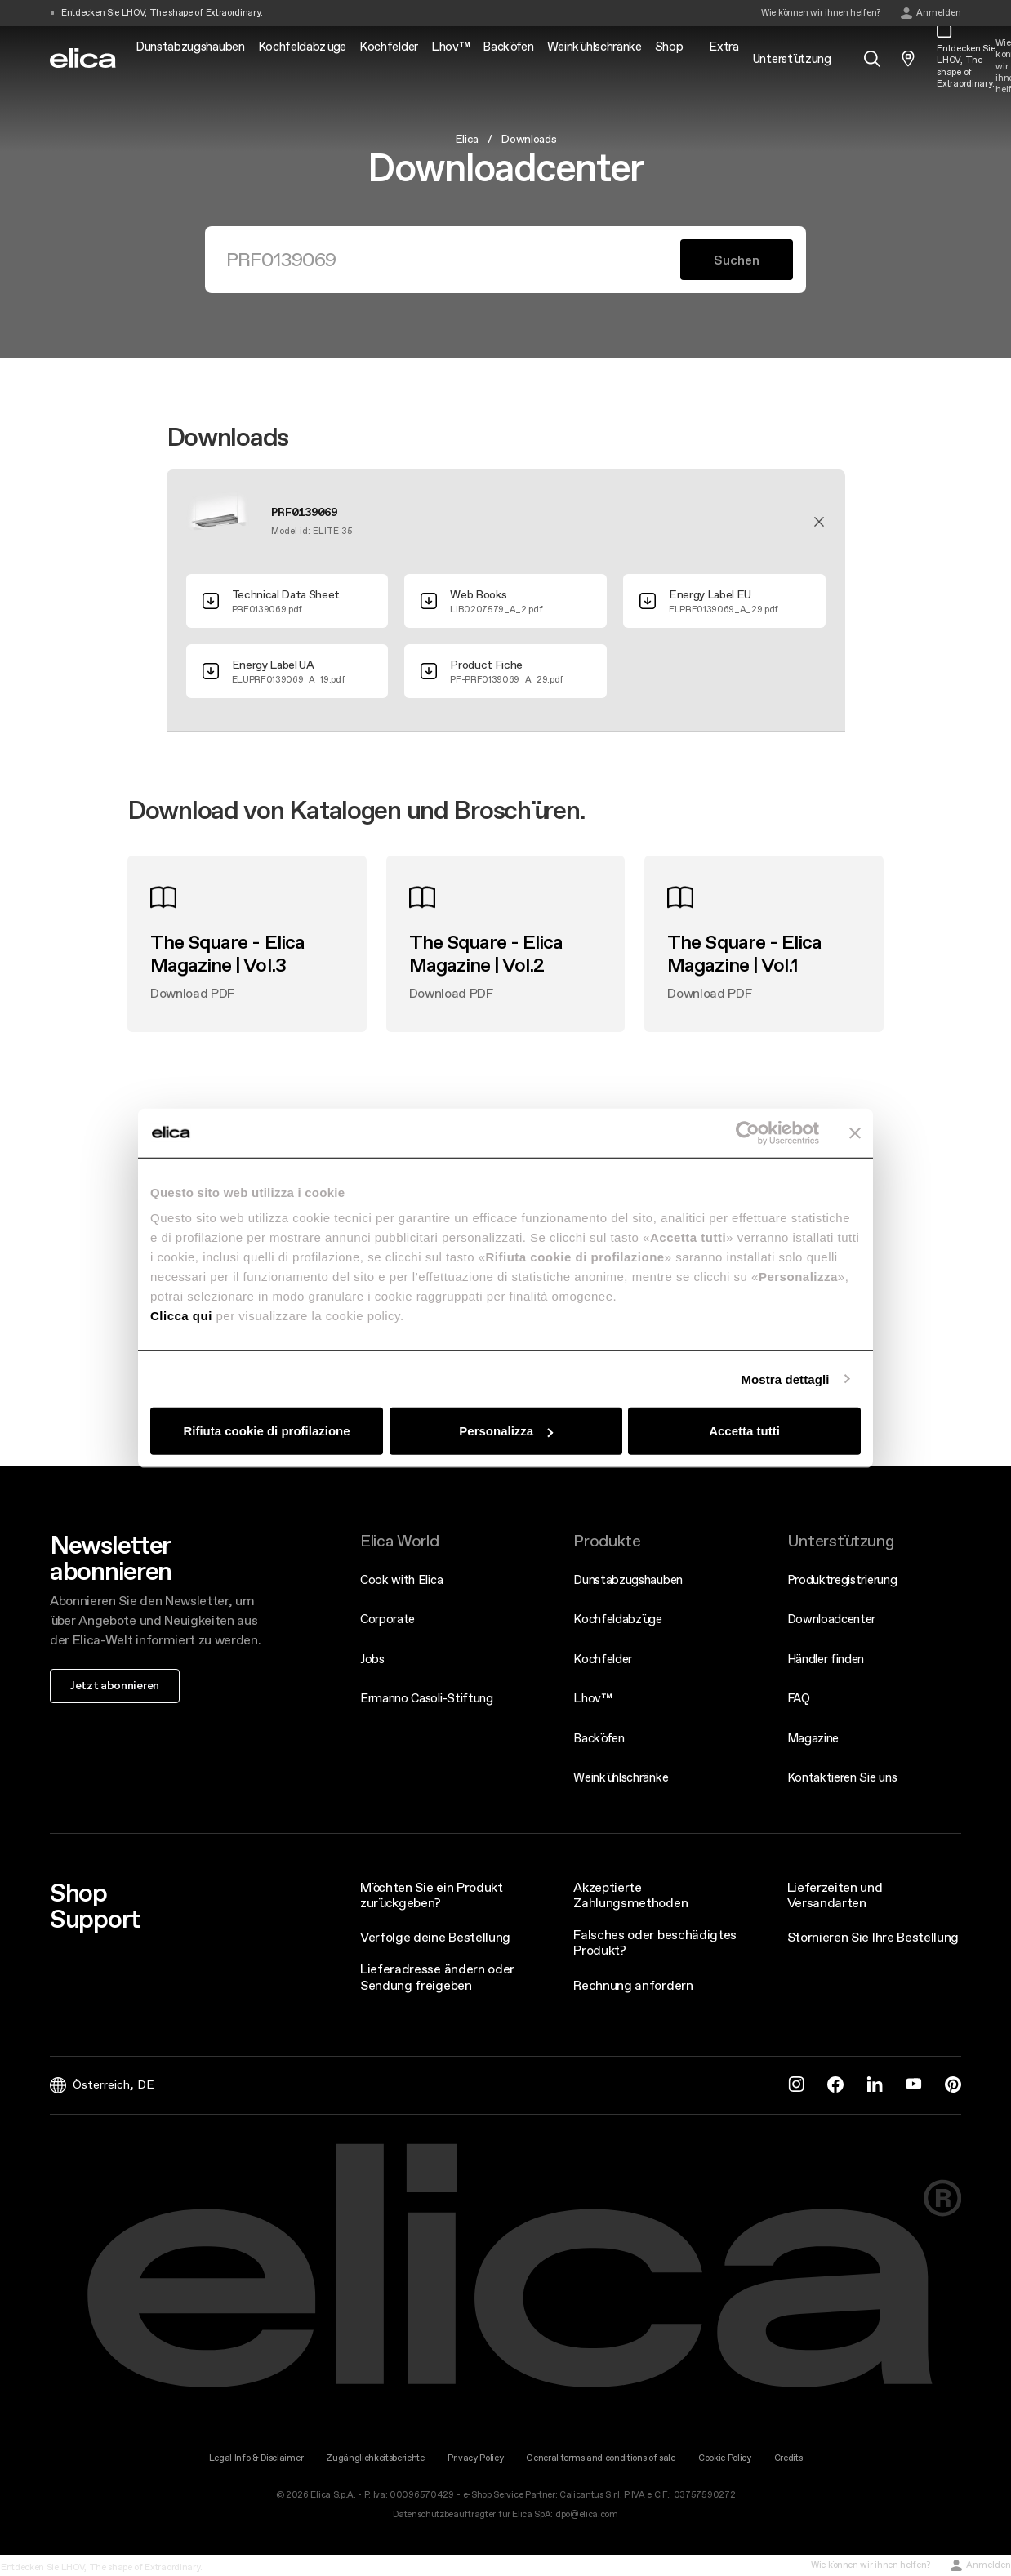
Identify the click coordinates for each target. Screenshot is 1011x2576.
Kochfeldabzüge (617, 1618)
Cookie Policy (724, 2458)
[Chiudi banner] (855, 1132)
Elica (467, 139)
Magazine (813, 1737)
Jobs (372, 1658)
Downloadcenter (831, 1618)
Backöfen (598, 1737)
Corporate (387, 1618)
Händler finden (826, 1658)
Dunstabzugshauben (628, 1579)
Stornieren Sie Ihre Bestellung (873, 1937)
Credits (788, 2458)
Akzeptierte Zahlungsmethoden (630, 1894)
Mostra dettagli (785, 1379)
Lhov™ (592, 1697)
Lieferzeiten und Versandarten (835, 1894)
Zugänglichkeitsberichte (375, 2458)
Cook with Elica (401, 1579)
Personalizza (506, 1431)
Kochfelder (602, 1658)
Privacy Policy (476, 2458)
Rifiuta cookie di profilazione (266, 1431)
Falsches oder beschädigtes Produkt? (655, 1942)
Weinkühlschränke (620, 1777)
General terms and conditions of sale (600, 2458)
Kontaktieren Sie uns (842, 1777)
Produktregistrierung (842, 1579)
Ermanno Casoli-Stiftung (426, 1697)
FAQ (798, 1697)
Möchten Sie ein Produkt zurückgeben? (431, 1894)
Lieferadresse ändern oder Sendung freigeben (437, 1976)
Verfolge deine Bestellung (435, 1937)
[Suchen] (452, 259)
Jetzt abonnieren (114, 1685)
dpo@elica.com (586, 2514)
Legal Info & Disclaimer (256, 2458)
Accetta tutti (744, 1431)
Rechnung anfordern (633, 1985)
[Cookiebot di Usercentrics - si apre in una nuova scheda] (747, 1132)
